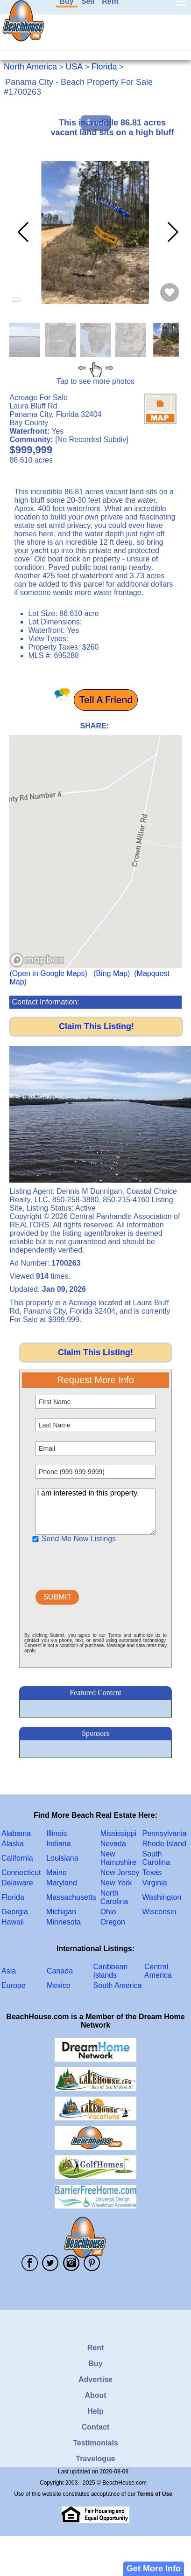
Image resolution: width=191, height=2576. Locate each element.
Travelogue (95, 2459)
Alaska (12, 1844)
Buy (95, 2364)
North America (30, 66)
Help (95, 2411)
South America (117, 1985)
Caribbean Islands (110, 1971)
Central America (158, 1971)
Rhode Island (164, 1844)
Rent (95, 2348)
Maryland (61, 1883)
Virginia (154, 1883)
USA (74, 66)
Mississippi (118, 1833)
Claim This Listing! (96, 1026)
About (95, 2395)
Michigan (61, 1912)
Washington (162, 1897)
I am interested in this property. (95, 1511)
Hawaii (12, 1922)
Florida (104, 66)
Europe (13, 1985)
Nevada (113, 1844)
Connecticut (21, 1873)
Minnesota (63, 1922)
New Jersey (120, 1873)
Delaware (17, 1883)
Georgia (14, 1912)
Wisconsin (159, 1912)
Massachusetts (71, 1897)
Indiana (58, 1844)
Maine (56, 1873)
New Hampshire (118, 1858)
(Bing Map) (111, 973)
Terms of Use (154, 2494)
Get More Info (154, 2568)
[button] (170, 232)
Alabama (16, 1833)
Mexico (59, 1985)
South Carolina (156, 1858)
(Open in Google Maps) (48, 973)
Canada (60, 1971)
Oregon (112, 1922)
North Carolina (114, 1897)
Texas (152, 1873)
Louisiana (62, 1858)
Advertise (95, 2379)
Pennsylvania (164, 1833)
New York (116, 1883)
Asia (8, 1971)
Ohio (108, 1912)
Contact (96, 2427)
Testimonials (95, 2443)
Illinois (56, 1833)
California (17, 1858)
